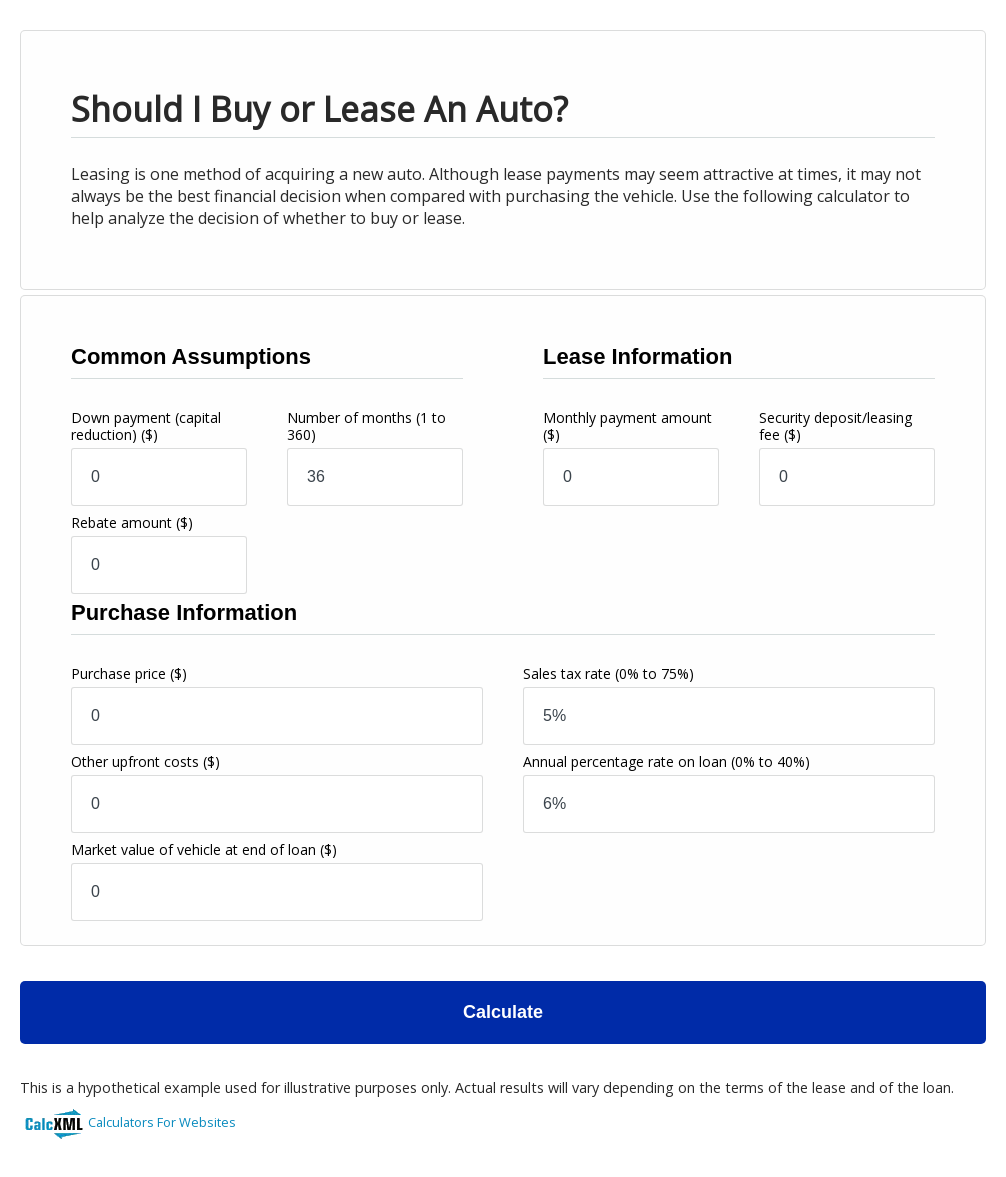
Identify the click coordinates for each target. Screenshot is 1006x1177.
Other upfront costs (145, 761)
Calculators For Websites (162, 1122)
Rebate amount (132, 522)
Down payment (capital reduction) (146, 426)
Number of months (366, 426)
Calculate (503, 1012)
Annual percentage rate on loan (666, 761)
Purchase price (129, 673)
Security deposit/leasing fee (835, 426)
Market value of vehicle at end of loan (204, 849)
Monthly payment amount (627, 426)
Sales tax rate (608, 673)
